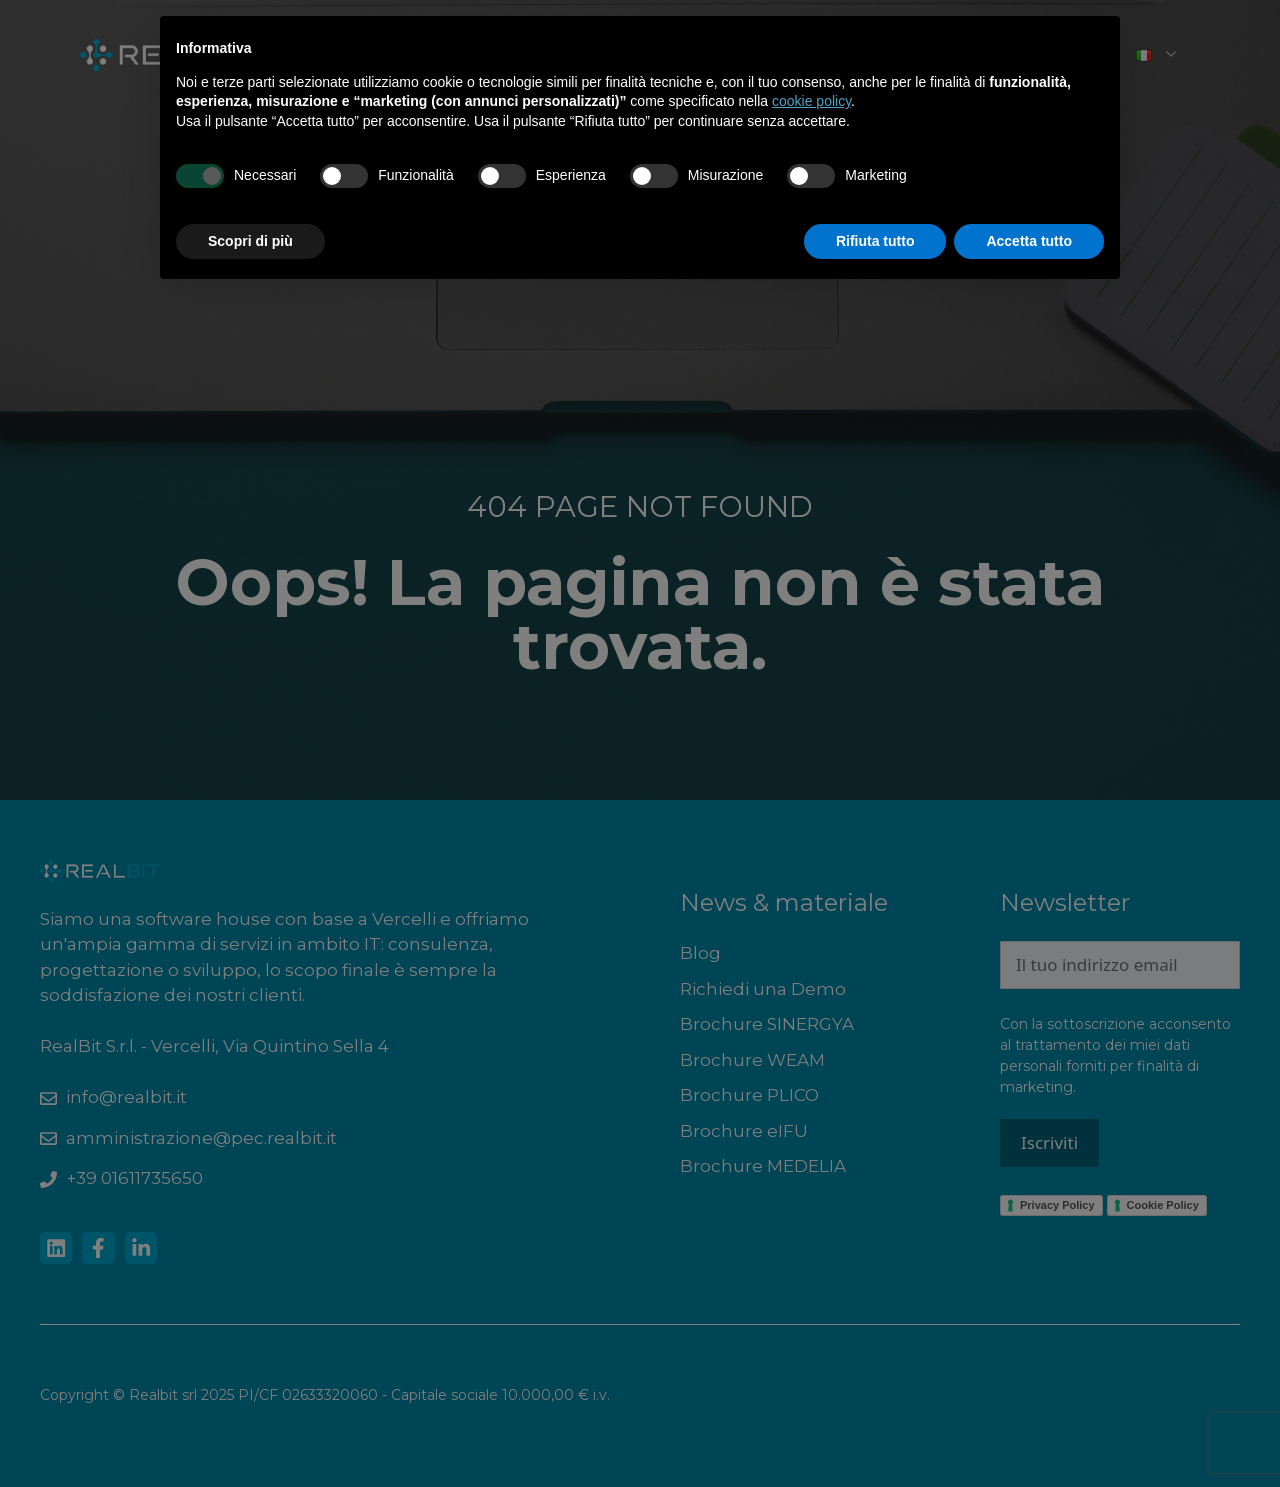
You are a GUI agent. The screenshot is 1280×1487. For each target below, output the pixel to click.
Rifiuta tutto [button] (875, 241)
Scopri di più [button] (250, 241)
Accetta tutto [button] (1029, 241)
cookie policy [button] (811, 101)
